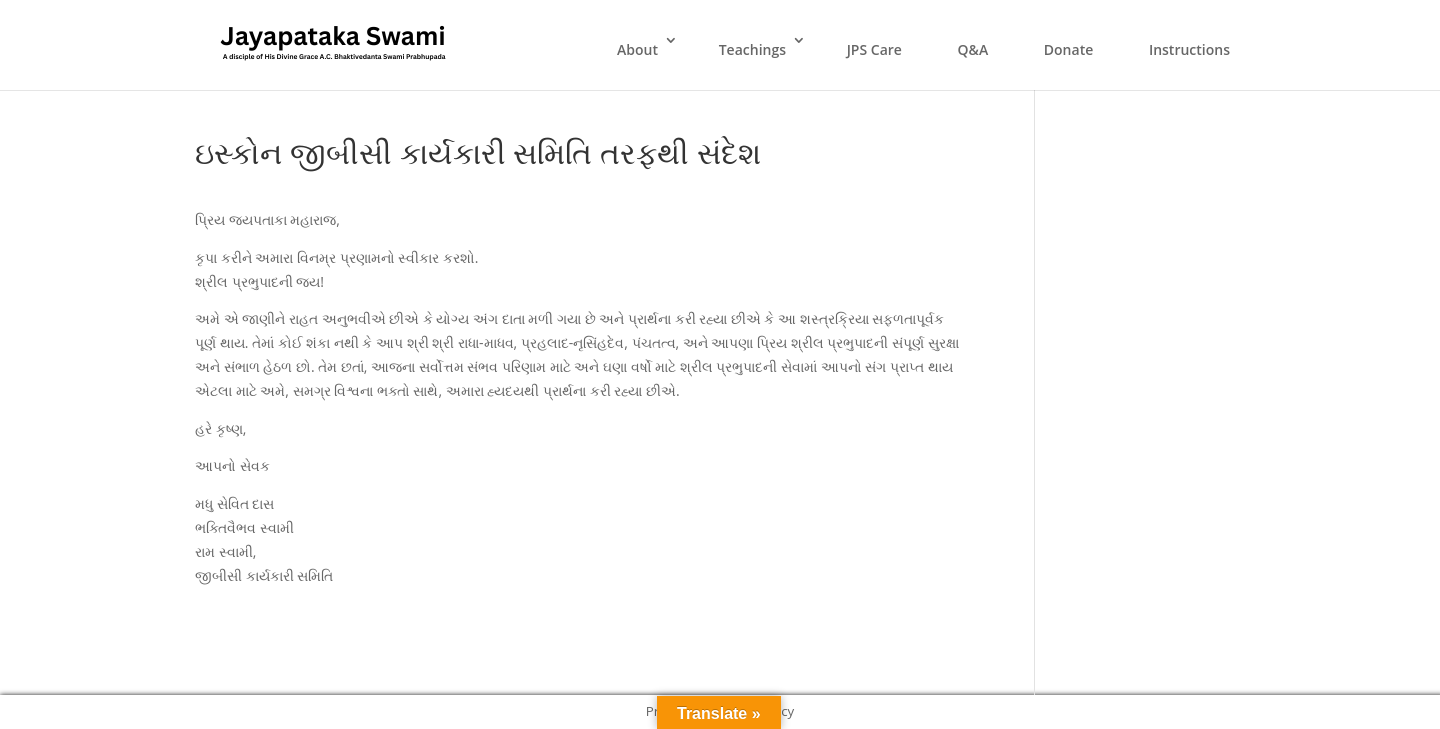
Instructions (1189, 49)
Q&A (973, 49)
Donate (1068, 49)
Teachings (752, 49)
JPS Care (874, 49)
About (637, 49)
